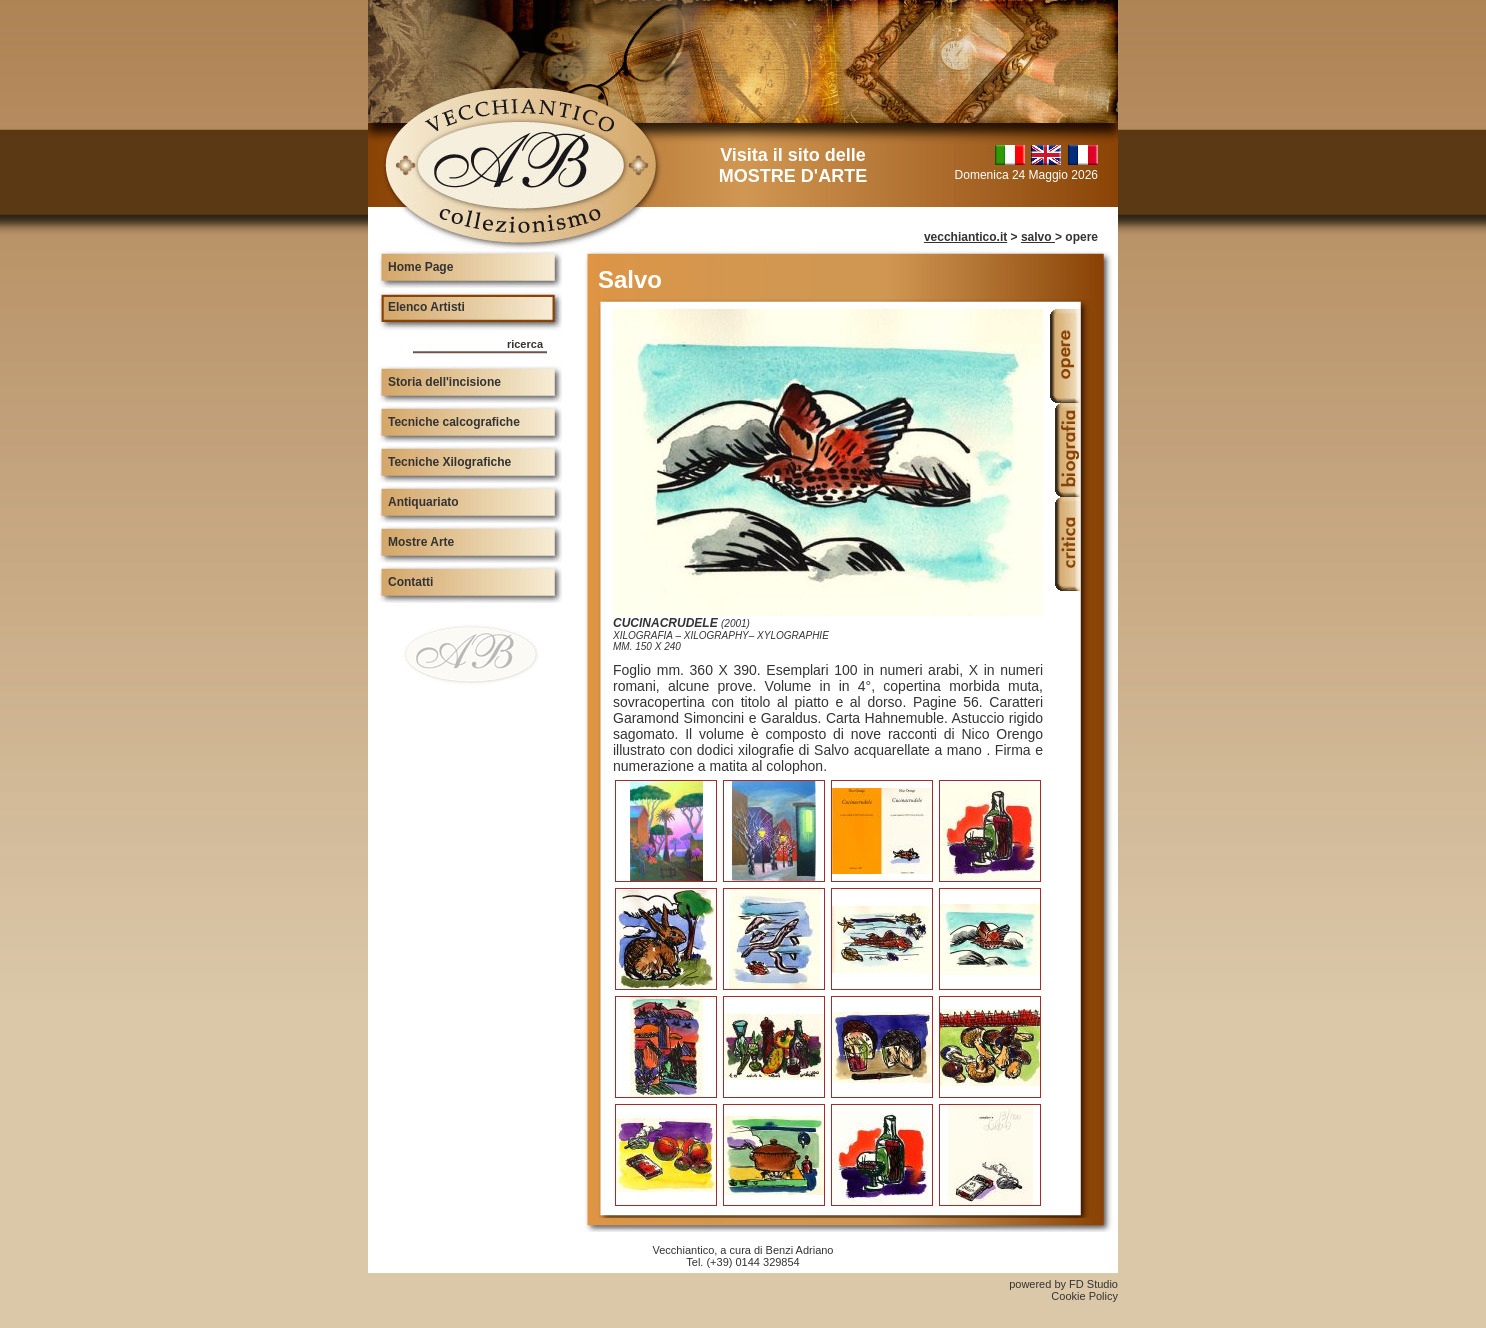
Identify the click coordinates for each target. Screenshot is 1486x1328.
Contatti (410, 582)
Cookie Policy (1084, 1296)
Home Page (420, 267)
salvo (1038, 237)
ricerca (525, 344)
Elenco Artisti (426, 307)
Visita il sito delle (793, 165)
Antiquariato (423, 502)
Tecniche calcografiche (454, 422)
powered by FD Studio (1063, 1284)
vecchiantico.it (965, 237)
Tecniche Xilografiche (449, 462)
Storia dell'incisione (444, 382)
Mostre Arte (421, 542)
